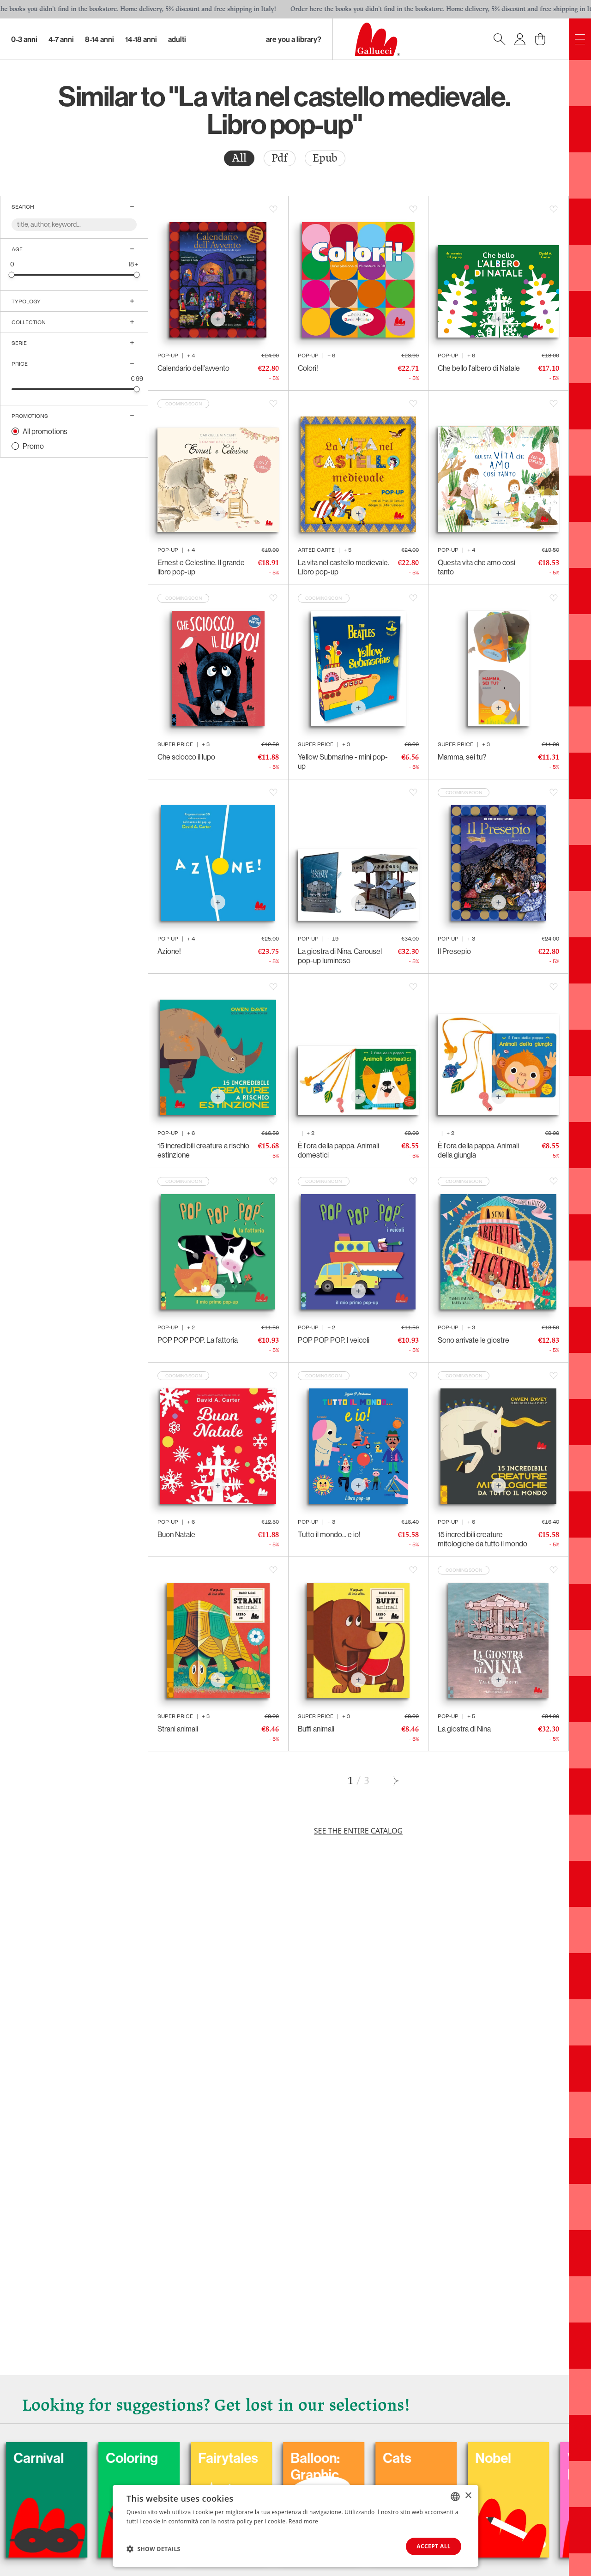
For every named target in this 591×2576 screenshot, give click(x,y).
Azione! (169, 951)
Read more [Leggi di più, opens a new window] (303, 2521)
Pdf (279, 158)
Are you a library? (293, 39)
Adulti (177, 39)
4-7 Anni (61, 39)
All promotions (45, 431)
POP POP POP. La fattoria (197, 1340)
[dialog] (295, 2526)
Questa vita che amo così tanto (476, 567)
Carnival (93, 2458)
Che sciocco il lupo (186, 756)
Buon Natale (176, 1534)
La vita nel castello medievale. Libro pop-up (343, 567)
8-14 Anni (99, 39)
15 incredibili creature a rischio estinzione (203, 1150)
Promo (33, 446)
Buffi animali (316, 1728)
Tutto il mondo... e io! (329, 1534)
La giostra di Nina (464, 1728)
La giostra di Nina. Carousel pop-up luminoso (340, 956)
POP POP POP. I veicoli (333, 1340)
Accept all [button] (433, 2546)
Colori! (308, 368)
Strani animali (177, 1728)
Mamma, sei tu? (462, 756)
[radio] (239, 158)
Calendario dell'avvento (193, 368)
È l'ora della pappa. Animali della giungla (478, 1150)
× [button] (467, 2495)
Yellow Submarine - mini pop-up (343, 761)
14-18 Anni (141, 39)
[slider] (12, 274)
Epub (325, 158)
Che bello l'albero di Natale (479, 368)
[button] (154, 2548)
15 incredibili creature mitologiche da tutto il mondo (482, 1539)
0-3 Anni (24, 39)
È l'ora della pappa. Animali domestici (338, 1150)
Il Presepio (454, 951)
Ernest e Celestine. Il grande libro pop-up (201, 567)
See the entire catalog (358, 1831)
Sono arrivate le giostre (473, 1340)
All (239, 158)
